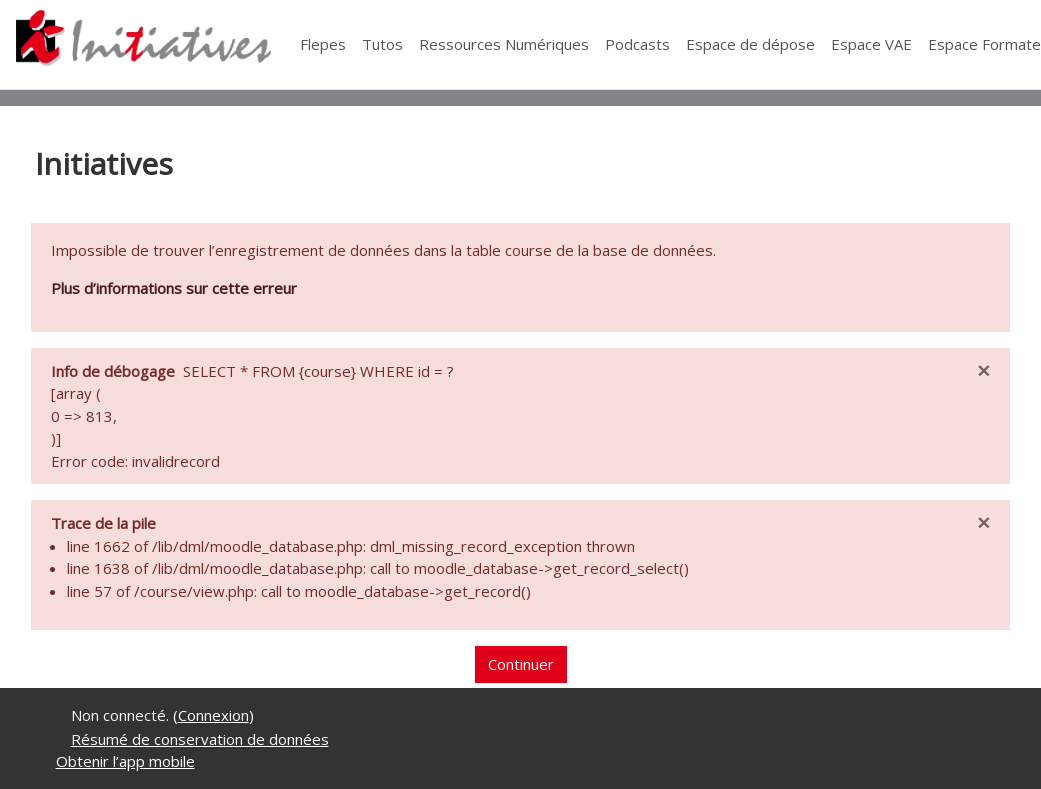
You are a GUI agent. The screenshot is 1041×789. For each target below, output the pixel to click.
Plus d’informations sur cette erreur (174, 288)
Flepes (323, 44)
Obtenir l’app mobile (125, 761)
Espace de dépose (750, 44)
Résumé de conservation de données (200, 739)
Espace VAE (871, 44)
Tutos (382, 44)
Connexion (213, 715)
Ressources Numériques (504, 44)
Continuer (521, 664)
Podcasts (637, 44)
